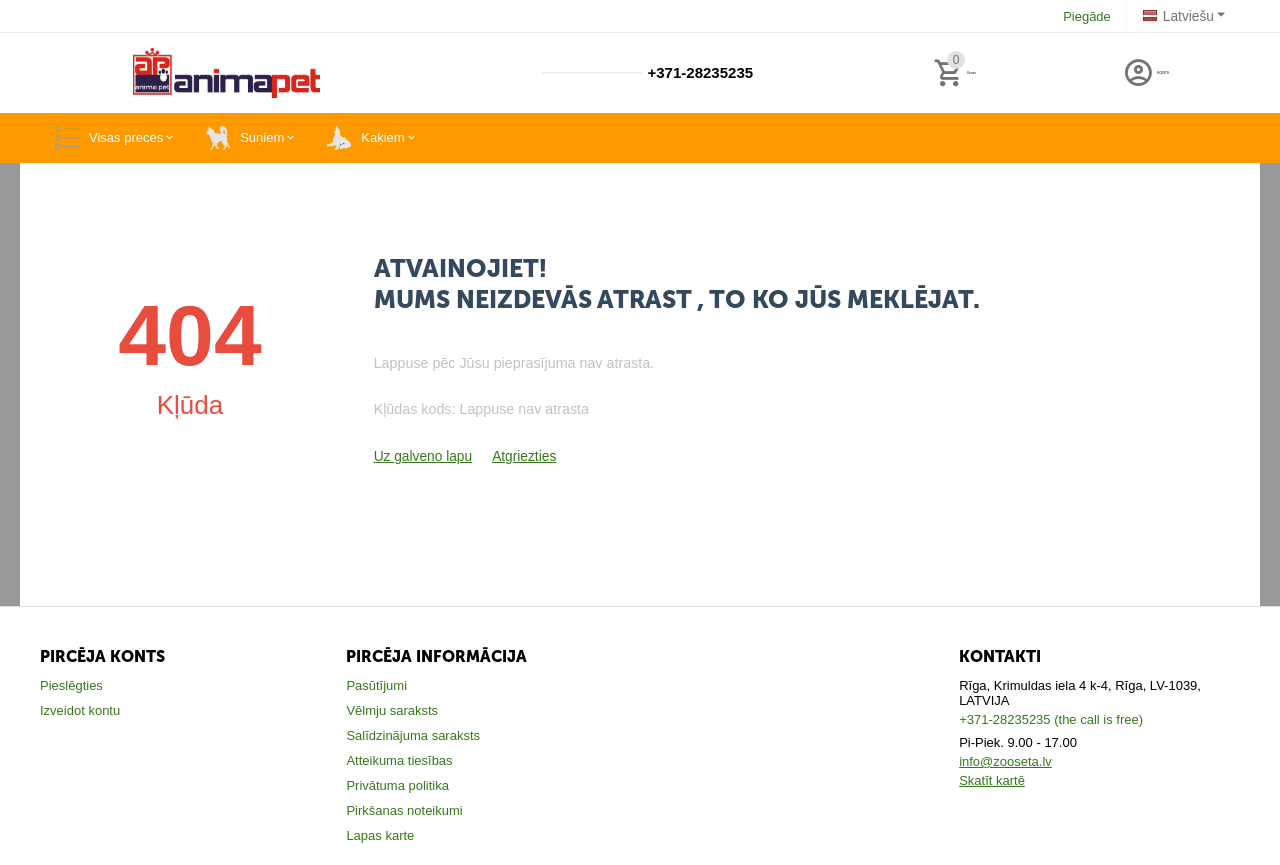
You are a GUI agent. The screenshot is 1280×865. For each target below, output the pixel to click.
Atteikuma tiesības (399, 760)
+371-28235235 (698, 73)
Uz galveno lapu (420, 456)
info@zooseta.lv (1005, 761)
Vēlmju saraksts (392, 710)
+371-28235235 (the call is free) (1051, 719)
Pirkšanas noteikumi (404, 810)
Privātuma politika (397, 785)
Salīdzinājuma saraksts (413, 735)
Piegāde (1090, 16)
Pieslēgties (71, 685)
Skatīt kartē (992, 780)
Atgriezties (517, 456)
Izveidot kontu (80, 710)
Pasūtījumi (376, 685)
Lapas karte (380, 835)
